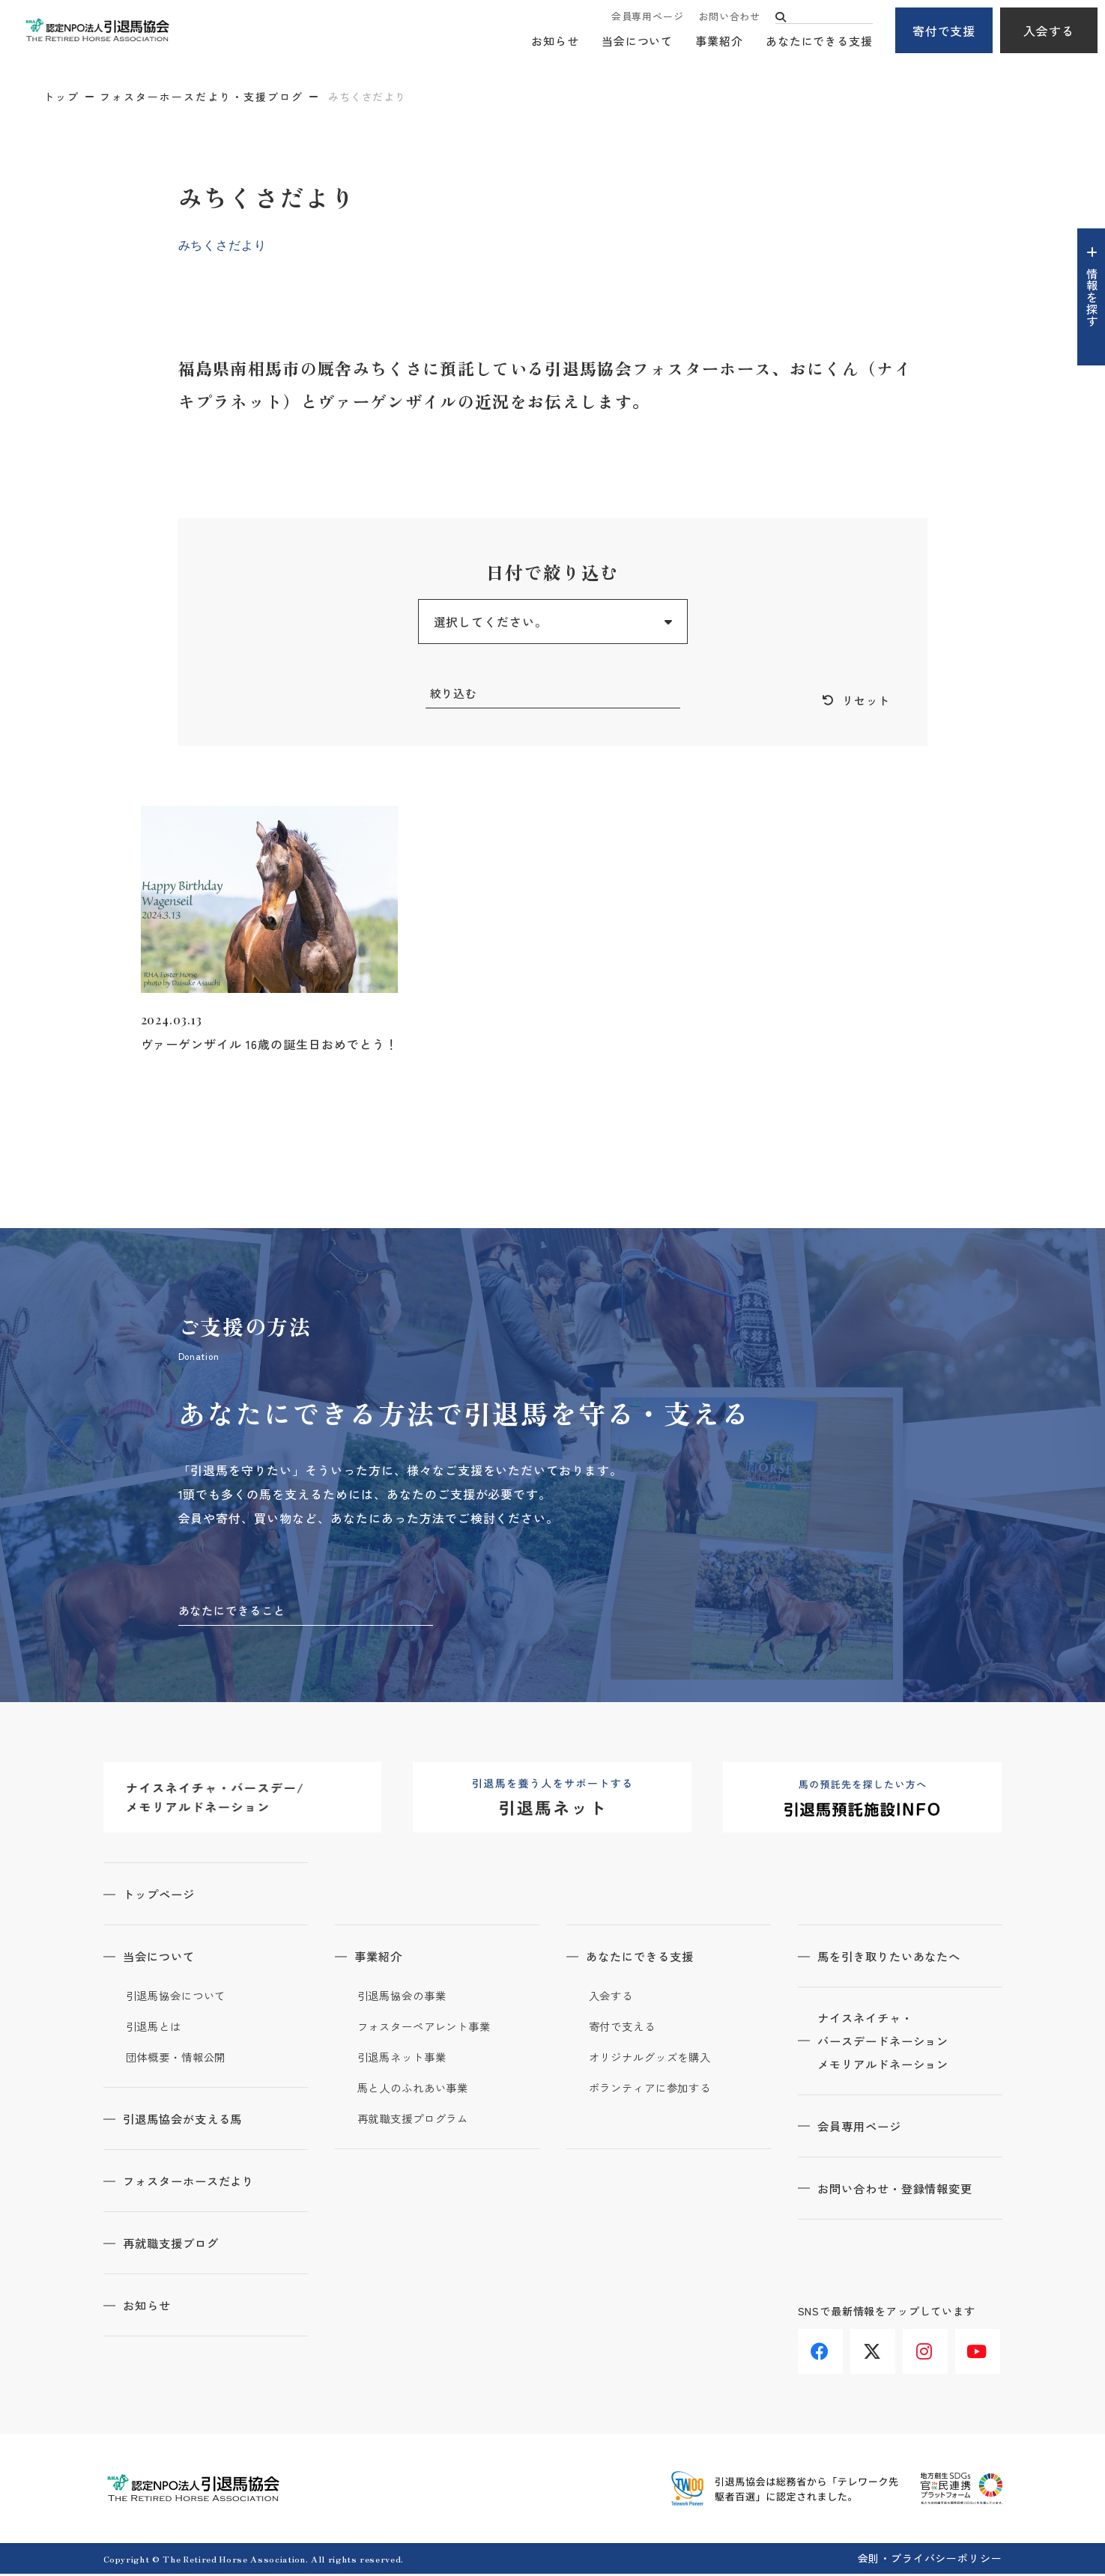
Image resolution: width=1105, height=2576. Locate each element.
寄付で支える (624, 2028)
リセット (864, 701)
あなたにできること (235, 1611)
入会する (1048, 31)
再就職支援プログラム (416, 2120)
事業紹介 (719, 41)
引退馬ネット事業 (404, 2059)
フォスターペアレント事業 (428, 2028)
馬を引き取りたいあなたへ (896, 1958)
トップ (61, 96)
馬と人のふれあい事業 (416, 2090)
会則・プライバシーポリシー (930, 2560)
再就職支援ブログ (177, 2245)
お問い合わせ (729, 17)
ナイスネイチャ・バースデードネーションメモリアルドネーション (890, 2044)
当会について (637, 41)
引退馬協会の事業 (404, 1997)
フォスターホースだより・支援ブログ (201, 96)
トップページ (164, 1896)
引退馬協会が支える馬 (189, 2121)
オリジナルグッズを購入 (654, 2059)
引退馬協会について (179, 1997)
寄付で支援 (944, 31)
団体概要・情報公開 (179, 2059)
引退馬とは (156, 2028)
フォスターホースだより (196, 2183)
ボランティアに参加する (654, 2090)
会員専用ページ (647, 17)
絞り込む (455, 693)
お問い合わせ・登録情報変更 (902, 2193)
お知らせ (555, 41)
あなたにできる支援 (819, 41)
